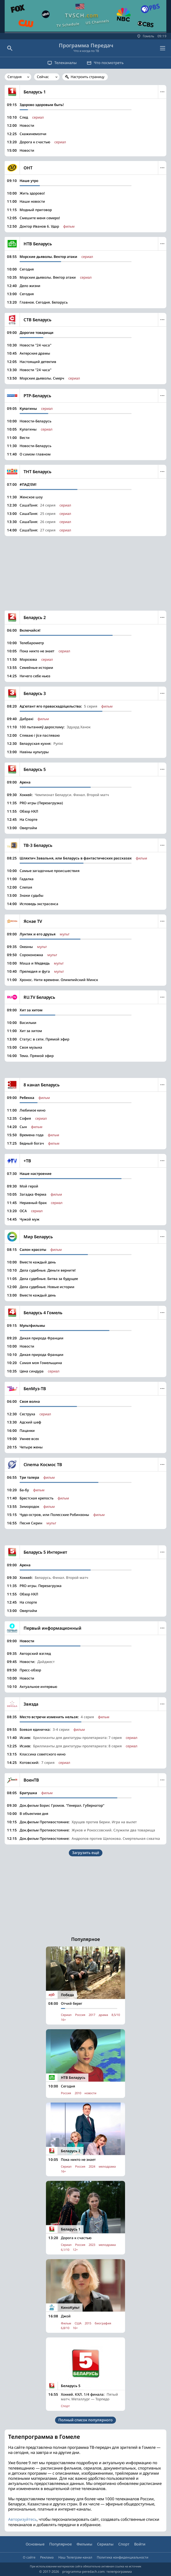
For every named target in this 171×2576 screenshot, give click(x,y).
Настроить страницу (88, 76)
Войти (139, 2544)
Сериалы (105, 2544)
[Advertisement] (85, 573)
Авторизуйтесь (22, 2519)
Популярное (60, 2544)
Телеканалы (60, 62)
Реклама (47, 2557)
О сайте (29, 2557)
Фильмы (84, 2544)
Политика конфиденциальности (122, 2557)
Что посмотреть (107, 62)
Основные (35, 2544)
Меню (162, 92)
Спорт (123, 2544)
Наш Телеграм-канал (75, 2557)
